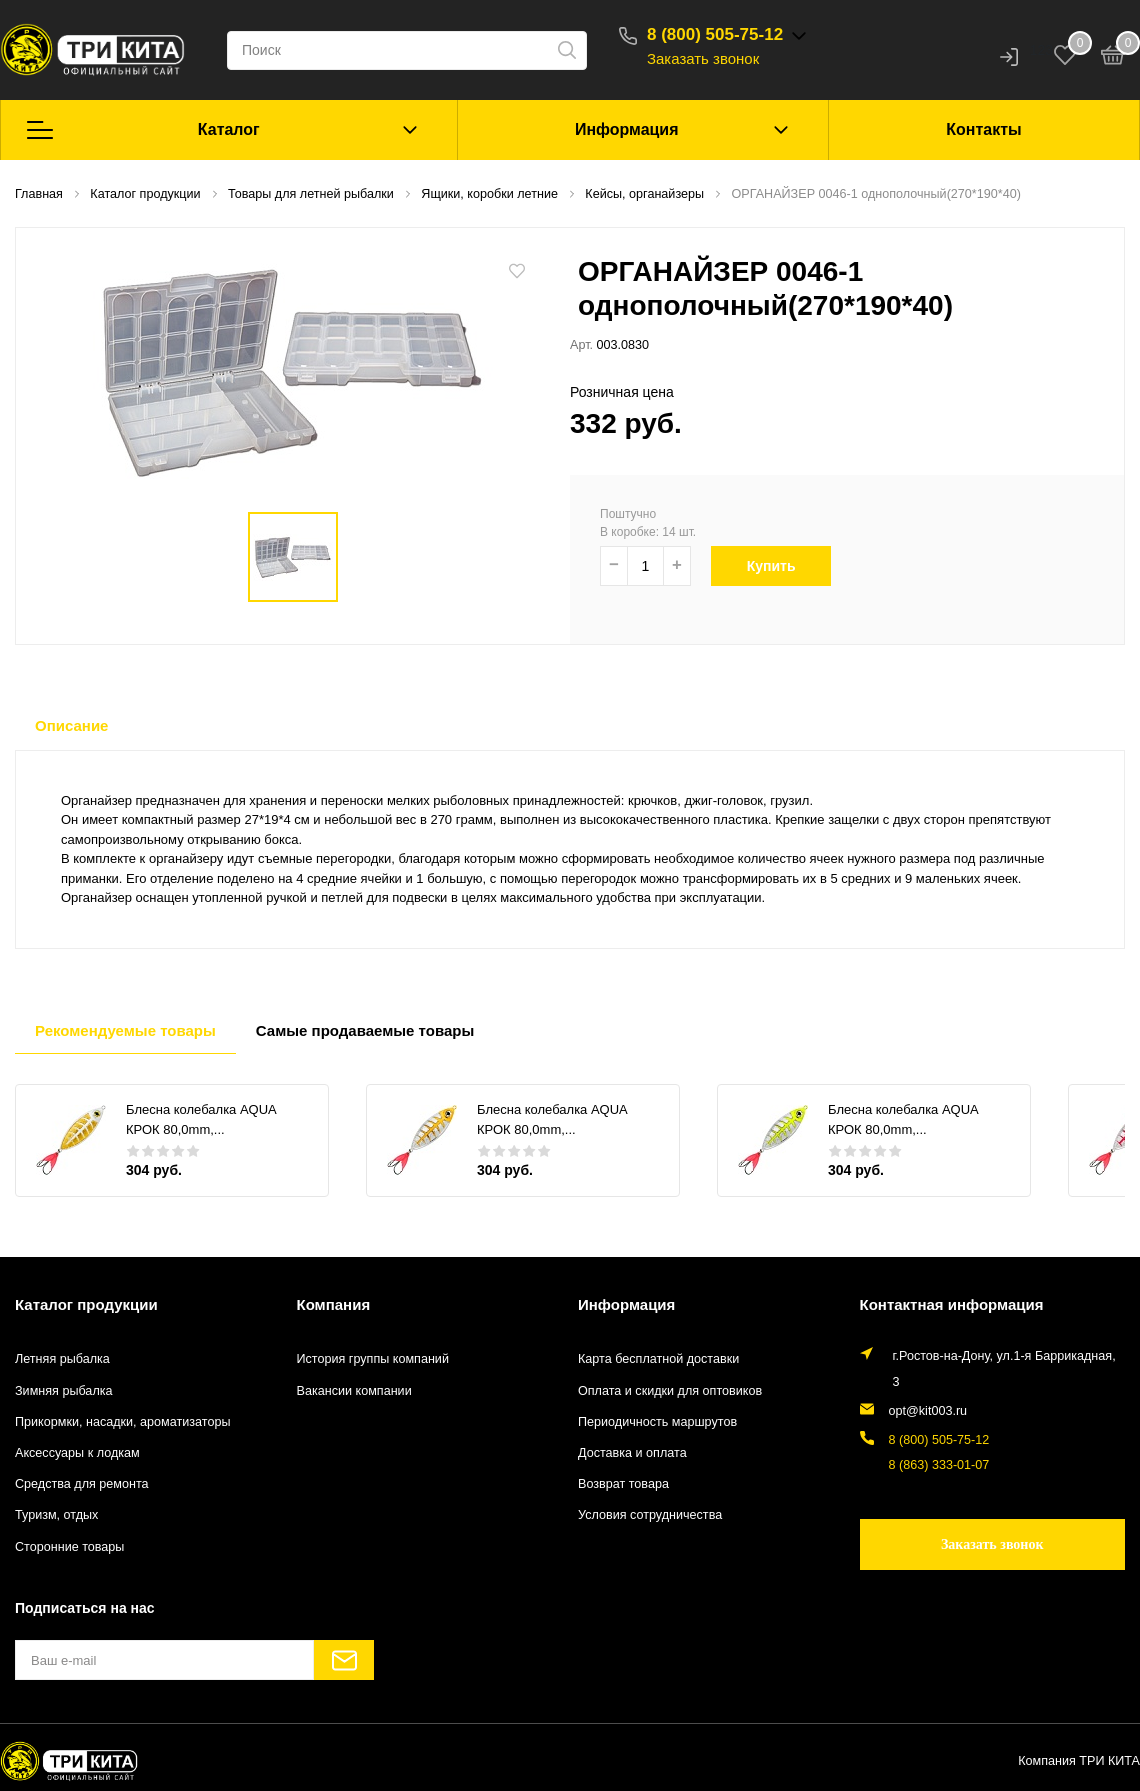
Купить (778, 566)
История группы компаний (373, 1359)
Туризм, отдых (56, 1515)
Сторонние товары (69, 1547)
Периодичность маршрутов (657, 1422)
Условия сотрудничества (650, 1515)
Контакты (983, 129)
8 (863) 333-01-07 (939, 1465)
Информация (627, 129)
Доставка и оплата (632, 1453)
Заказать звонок (703, 58)
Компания (334, 1304)
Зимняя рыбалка (64, 1391)
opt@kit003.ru (928, 1411)
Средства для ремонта (82, 1484)
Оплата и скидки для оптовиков (670, 1391)
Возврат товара (623, 1484)
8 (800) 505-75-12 (715, 34)
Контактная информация (952, 1304)
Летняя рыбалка (62, 1359)
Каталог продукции (86, 1304)
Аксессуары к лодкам (77, 1453)
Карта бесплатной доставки (658, 1359)
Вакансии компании (354, 1391)
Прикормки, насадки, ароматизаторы (123, 1422)
